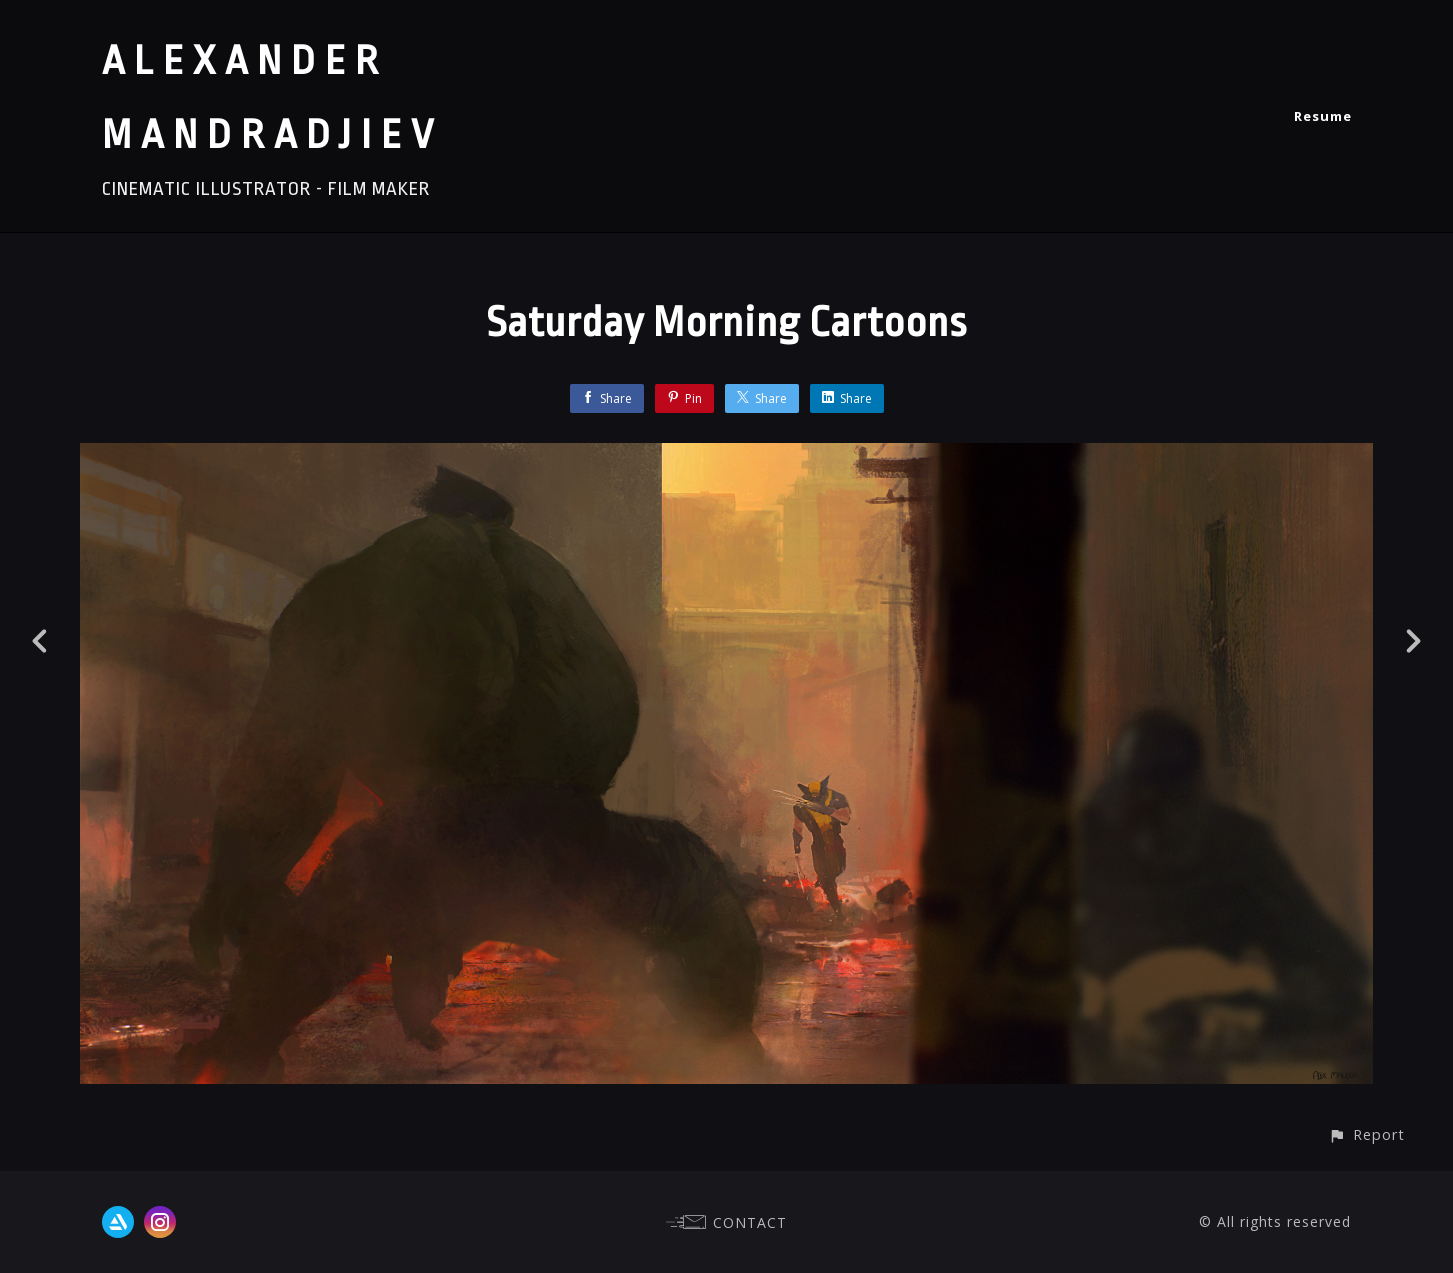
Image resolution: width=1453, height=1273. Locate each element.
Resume (1323, 116)
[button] (1366, 1134)
